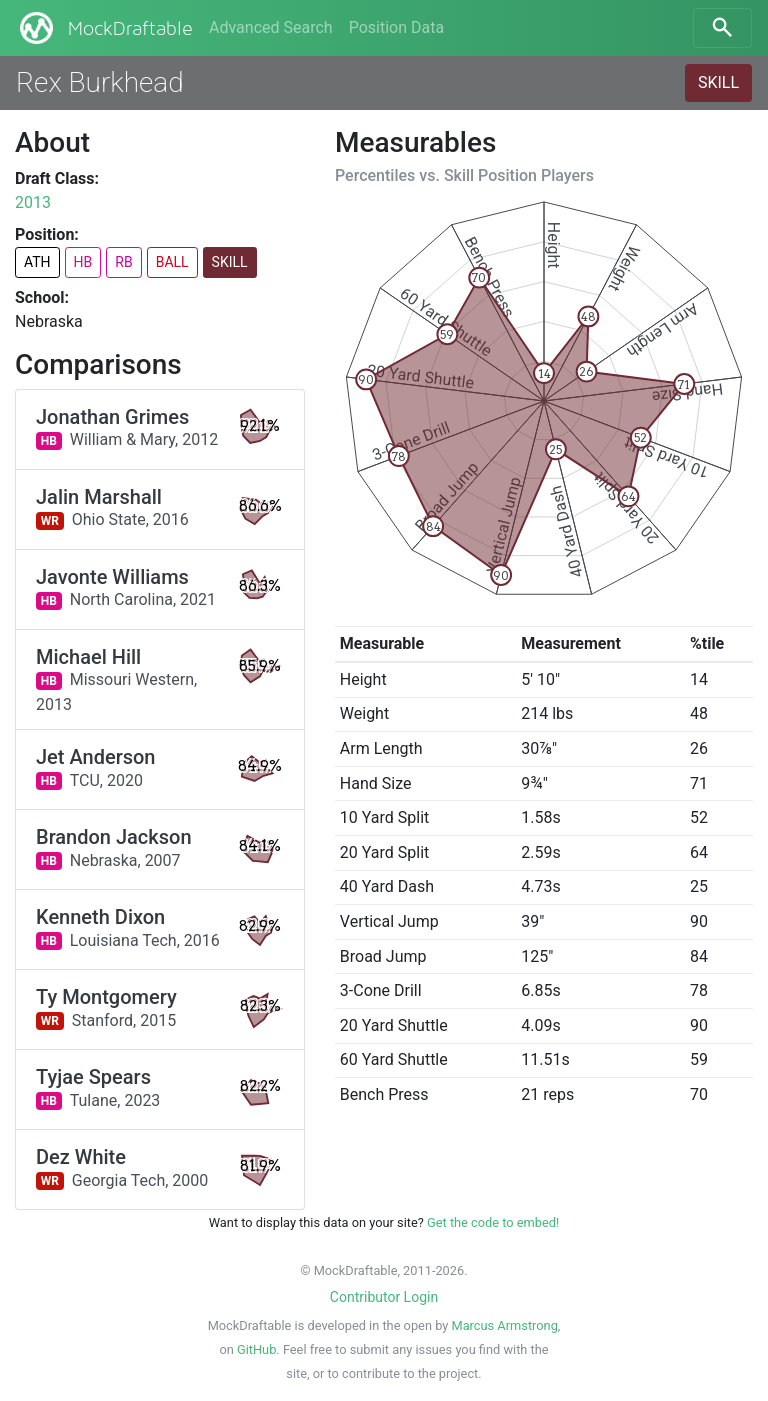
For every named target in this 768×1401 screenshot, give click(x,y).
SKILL (718, 82)
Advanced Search (271, 27)
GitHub (256, 1349)
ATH (37, 262)
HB (83, 262)
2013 (33, 202)
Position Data (396, 27)
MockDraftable (104, 28)
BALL (172, 262)
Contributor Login (384, 1297)
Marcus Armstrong (504, 1325)
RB (123, 262)
